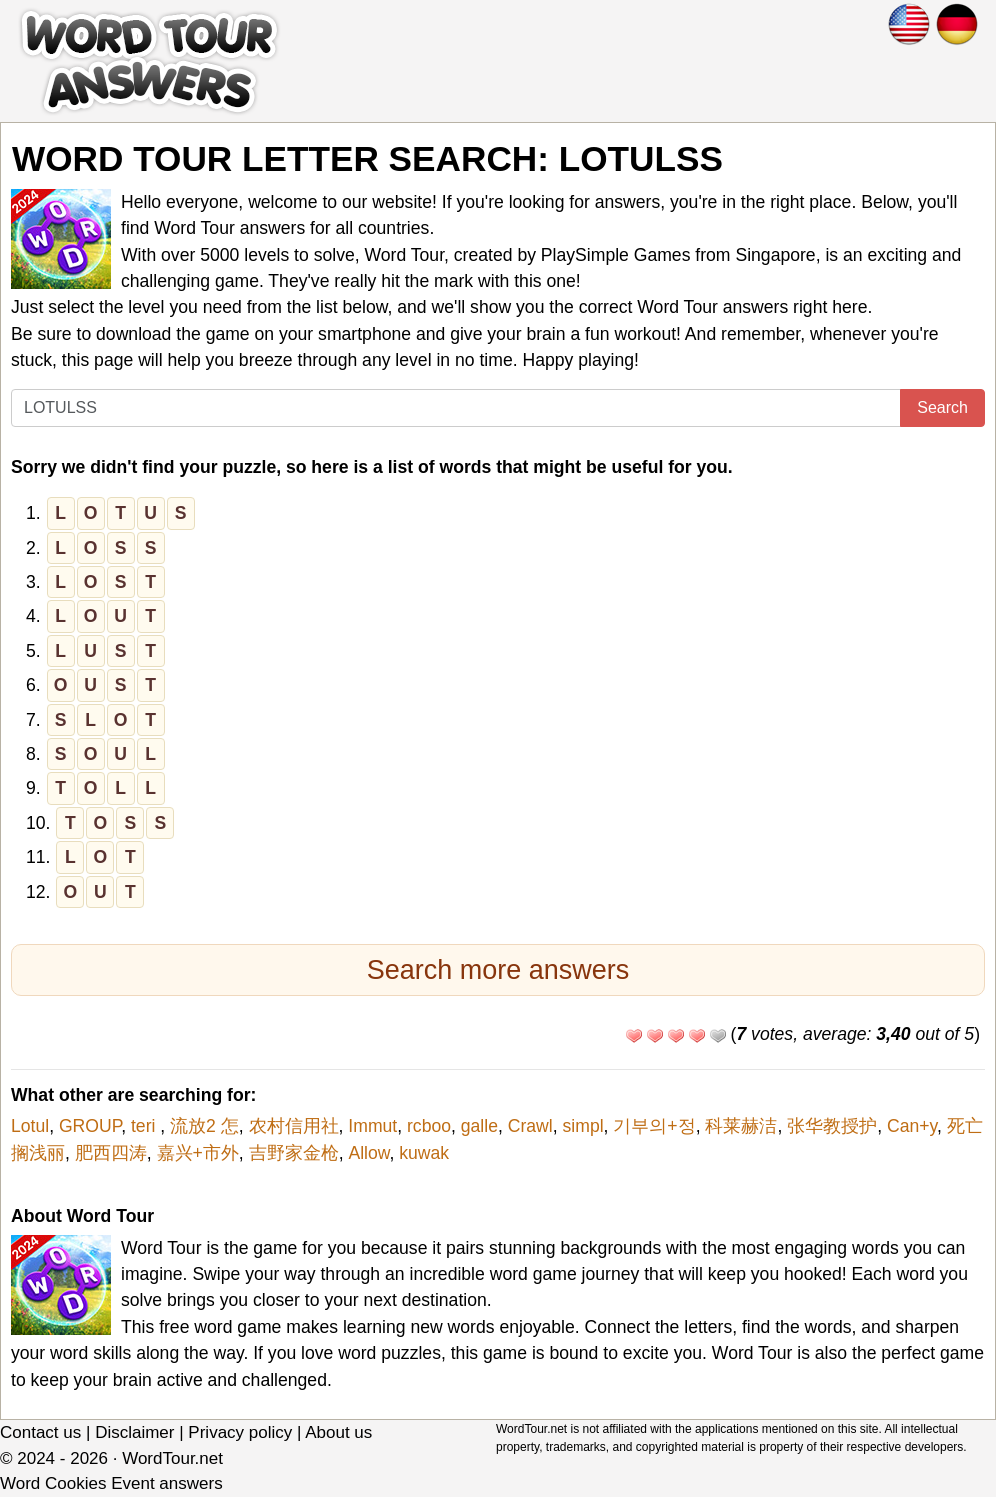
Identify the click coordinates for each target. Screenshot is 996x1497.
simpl (583, 1126)
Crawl (530, 1126)
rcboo (429, 1126)
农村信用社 (294, 1126)
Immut (372, 1126)
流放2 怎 (204, 1126)
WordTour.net (172, 1458)
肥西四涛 (111, 1153)
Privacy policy (240, 1432)
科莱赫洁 (741, 1126)
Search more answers (498, 970)
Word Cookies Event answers (111, 1483)
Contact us (40, 1432)
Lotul (30, 1126)
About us (338, 1432)
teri (145, 1126)
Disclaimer (134, 1432)
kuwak (424, 1153)
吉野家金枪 (294, 1153)
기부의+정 (654, 1126)
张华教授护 (832, 1126)
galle (479, 1126)
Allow (368, 1153)
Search (942, 407)
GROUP (90, 1126)
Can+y (912, 1126)
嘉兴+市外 (198, 1153)
